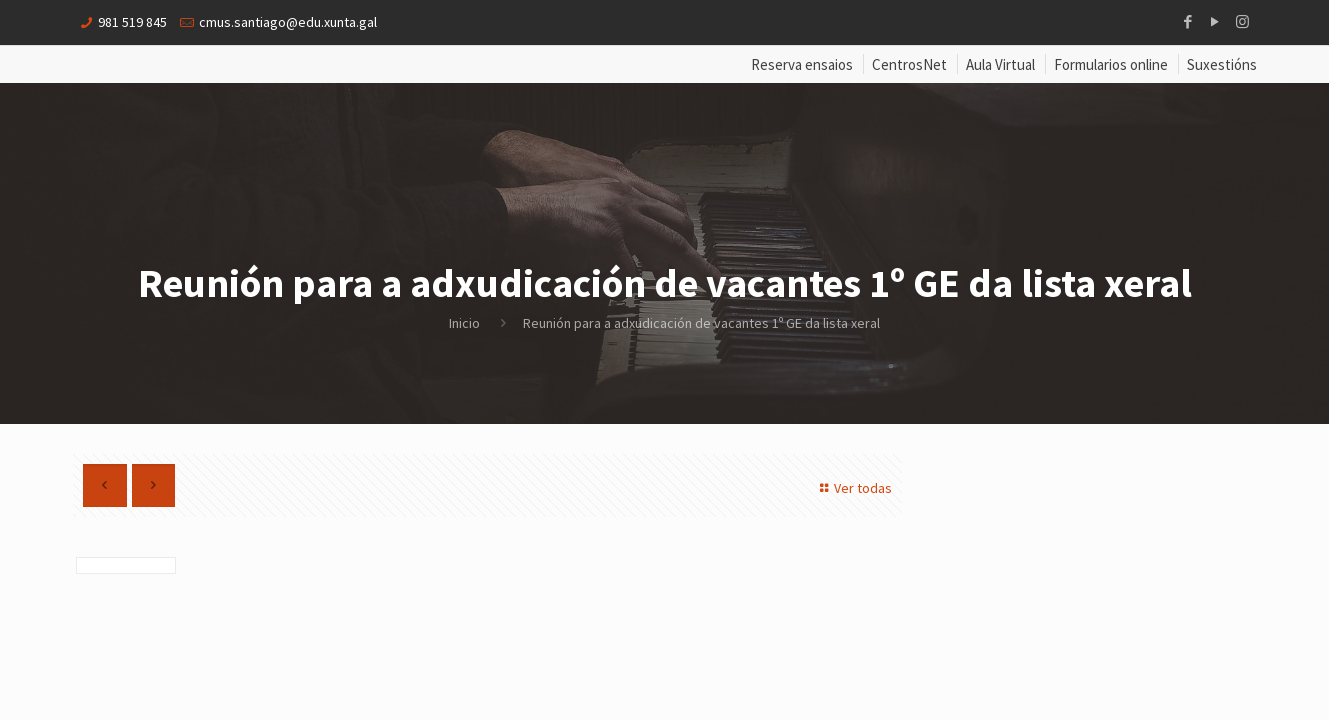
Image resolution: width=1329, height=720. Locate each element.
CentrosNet (909, 64)
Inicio (464, 323)
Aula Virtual (1000, 64)
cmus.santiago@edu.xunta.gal (288, 22)
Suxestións (1222, 64)
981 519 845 (132, 22)
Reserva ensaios (802, 64)
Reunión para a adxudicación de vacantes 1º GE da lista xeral (701, 323)
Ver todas (854, 488)
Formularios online (1111, 64)
